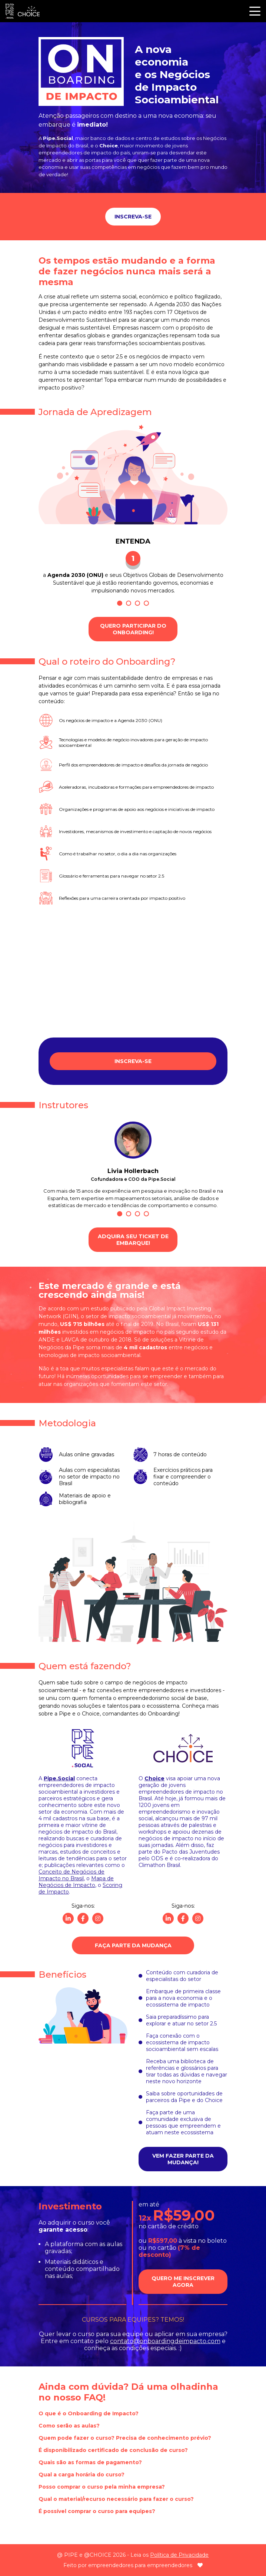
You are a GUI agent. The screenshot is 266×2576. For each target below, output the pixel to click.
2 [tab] (128, 603)
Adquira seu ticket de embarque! (133, 1239)
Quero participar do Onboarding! (133, 629)
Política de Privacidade (179, 2555)
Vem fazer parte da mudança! (183, 2159)
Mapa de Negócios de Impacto (76, 1881)
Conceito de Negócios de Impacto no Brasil (71, 1875)
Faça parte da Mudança (133, 1945)
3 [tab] (137, 603)
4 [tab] (146, 603)
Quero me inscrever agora (183, 2281)
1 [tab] (119, 603)
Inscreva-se (133, 216)
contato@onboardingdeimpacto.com (165, 2341)
